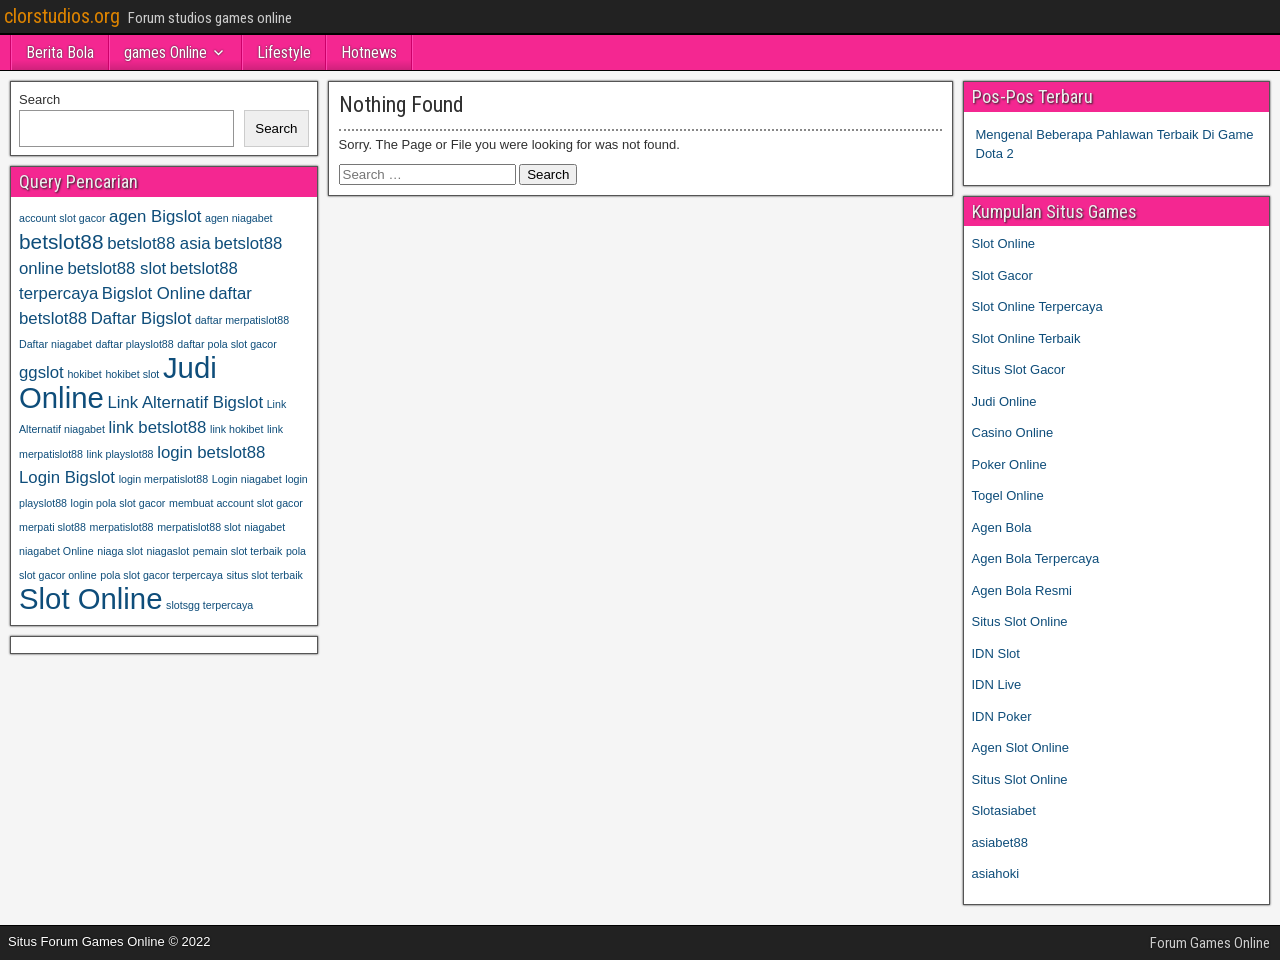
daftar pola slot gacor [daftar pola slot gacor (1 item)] (227, 344)
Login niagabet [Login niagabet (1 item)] (247, 479)
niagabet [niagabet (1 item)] (264, 527)
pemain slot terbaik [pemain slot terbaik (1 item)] (237, 551)
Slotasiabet (1004, 810)
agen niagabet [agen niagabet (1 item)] (239, 218)
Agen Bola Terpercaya (1036, 558)
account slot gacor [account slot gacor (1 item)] (62, 218)
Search (39, 99)
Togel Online (1008, 495)
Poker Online (1009, 464)
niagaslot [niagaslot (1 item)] (168, 551)
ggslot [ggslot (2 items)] (41, 372)
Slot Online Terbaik (1026, 338)
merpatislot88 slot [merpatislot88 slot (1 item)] (199, 527)
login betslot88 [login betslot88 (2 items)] (211, 452)
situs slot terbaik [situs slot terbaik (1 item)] (264, 575)
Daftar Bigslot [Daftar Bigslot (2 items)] (141, 318)
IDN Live (997, 684)
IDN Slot (996, 653)
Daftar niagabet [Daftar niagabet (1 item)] (55, 344)
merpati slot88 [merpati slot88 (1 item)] (52, 527)
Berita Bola (60, 52)
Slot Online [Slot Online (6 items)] (90, 598)
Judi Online (1004, 401)
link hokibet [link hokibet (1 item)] (236, 429)
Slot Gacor (1002, 275)
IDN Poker (1002, 716)
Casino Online (1013, 432)
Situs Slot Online (1020, 621)
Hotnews (369, 52)
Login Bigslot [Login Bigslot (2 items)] (67, 477)
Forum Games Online (1210, 943)
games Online (165, 52)
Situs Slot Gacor (1019, 369)
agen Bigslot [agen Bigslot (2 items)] (155, 216)
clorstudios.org (62, 16)
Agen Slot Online (1021, 747)
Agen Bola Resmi (1022, 590)
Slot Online (1004, 243)
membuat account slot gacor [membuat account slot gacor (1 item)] (236, 503)
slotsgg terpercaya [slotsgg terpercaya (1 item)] (209, 605)
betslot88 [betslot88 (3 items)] (61, 241)
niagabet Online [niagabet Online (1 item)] (56, 551)
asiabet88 (1000, 842)
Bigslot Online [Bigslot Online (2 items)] (153, 293)
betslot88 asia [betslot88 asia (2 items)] (158, 243)
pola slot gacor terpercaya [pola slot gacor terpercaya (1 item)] (161, 575)
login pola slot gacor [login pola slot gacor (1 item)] (118, 503)
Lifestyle (284, 52)
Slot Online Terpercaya (1037, 306)
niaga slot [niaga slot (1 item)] (120, 551)
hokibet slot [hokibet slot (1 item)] (132, 374)
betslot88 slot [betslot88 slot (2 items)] (116, 268)
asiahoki (996, 873)
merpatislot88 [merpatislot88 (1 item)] (122, 527)
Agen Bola (1002, 527)
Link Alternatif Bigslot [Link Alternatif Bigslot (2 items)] (185, 402)
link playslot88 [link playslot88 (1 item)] (120, 454)
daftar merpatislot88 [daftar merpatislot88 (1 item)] (242, 320)
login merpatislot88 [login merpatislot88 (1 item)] (163, 479)
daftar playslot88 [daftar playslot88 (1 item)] (135, 344)
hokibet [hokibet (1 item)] (84, 374)
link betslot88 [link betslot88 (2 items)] (158, 427)
